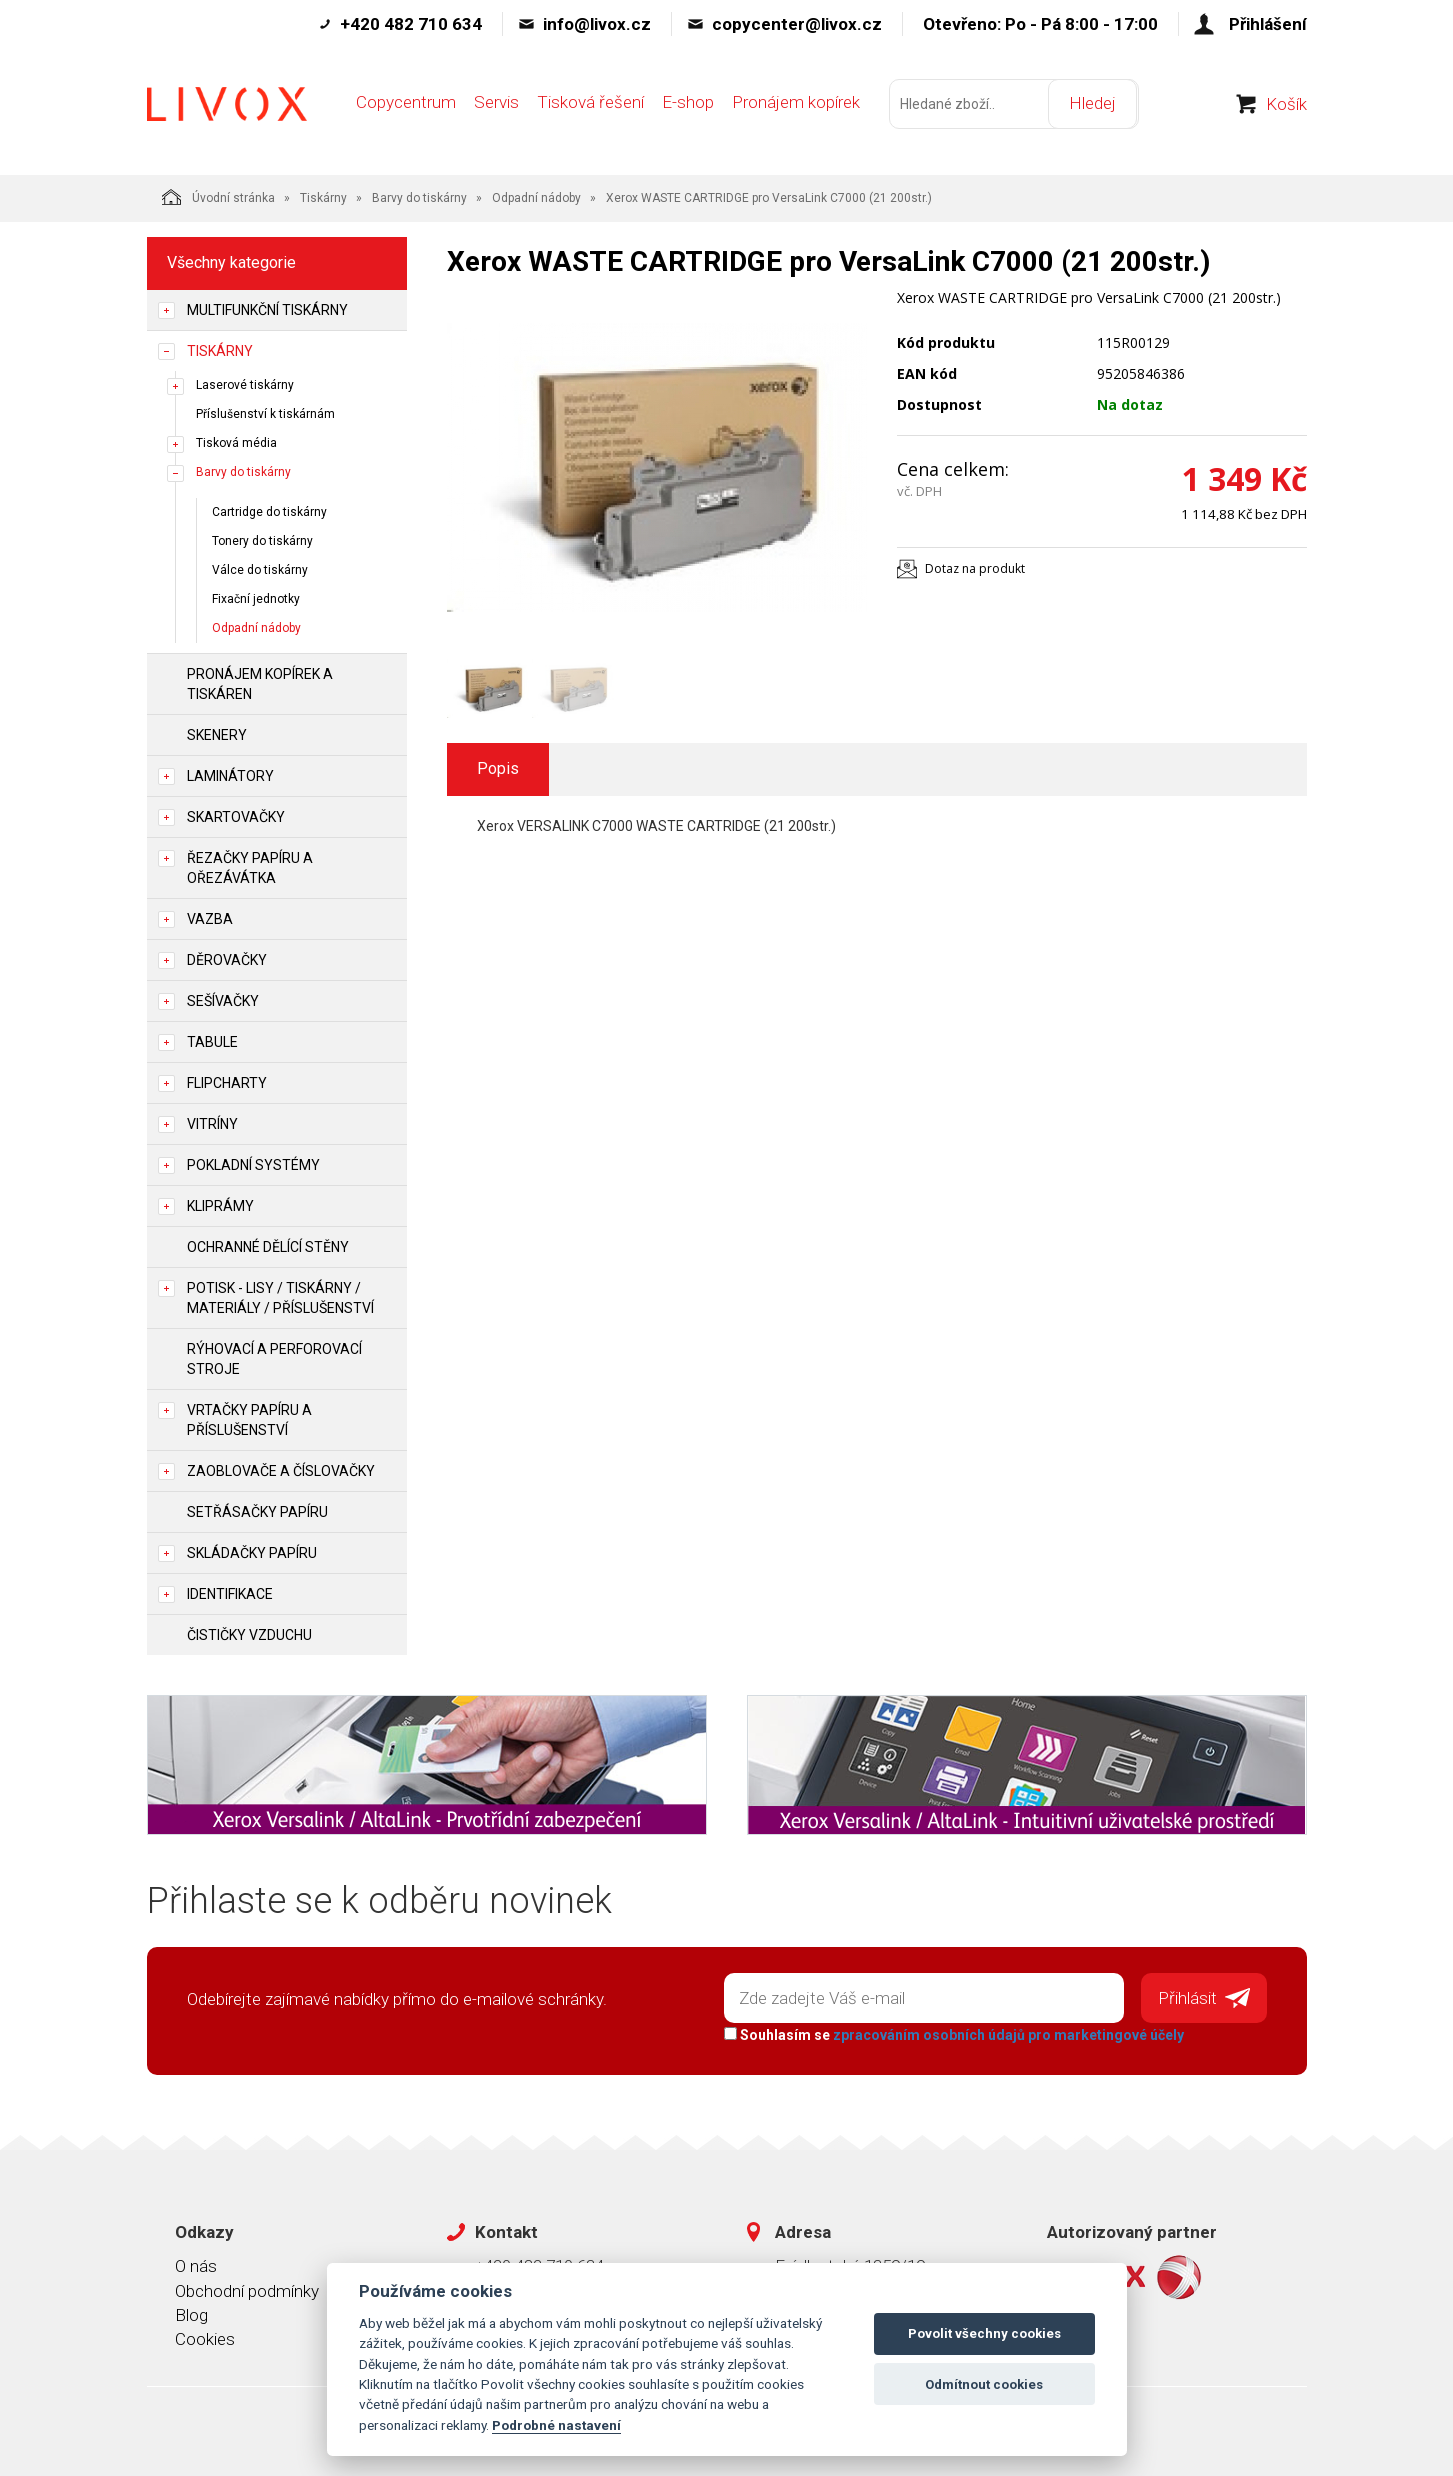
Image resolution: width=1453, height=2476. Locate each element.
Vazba (210, 919)
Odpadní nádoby (536, 198)
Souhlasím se (953, 2034)
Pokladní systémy (253, 1165)
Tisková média (236, 443)
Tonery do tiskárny (262, 541)
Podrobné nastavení (556, 2425)
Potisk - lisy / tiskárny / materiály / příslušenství (280, 1298)
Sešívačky (223, 1001)
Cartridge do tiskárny (269, 512)
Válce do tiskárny (260, 570)
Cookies (205, 2338)
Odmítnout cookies (984, 2384)
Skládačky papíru (252, 1553)
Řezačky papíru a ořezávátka (250, 868)
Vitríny (212, 1124)
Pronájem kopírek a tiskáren (260, 684)
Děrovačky (227, 960)
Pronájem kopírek (796, 107)
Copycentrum (406, 107)
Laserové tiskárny (245, 385)
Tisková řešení (590, 107)
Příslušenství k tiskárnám (265, 414)
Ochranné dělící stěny (268, 1247)
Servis (496, 107)
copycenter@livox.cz (797, 24)
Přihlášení (1268, 24)
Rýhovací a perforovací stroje (274, 1359)
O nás (196, 2265)
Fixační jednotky (256, 599)
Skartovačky (236, 817)
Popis (498, 768)
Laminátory (230, 776)
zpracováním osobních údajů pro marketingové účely (1007, 2034)
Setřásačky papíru (257, 1512)
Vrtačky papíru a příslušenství (249, 1420)
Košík (1286, 109)
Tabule (212, 1042)
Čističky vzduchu (249, 1635)
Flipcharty (227, 1083)
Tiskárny (323, 198)
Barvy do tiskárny (419, 198)
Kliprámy (220, 1206)
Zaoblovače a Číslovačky (281, 1471)
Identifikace (230, 1594)
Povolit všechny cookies (984, 2333)
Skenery (217, 735)
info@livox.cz (597, 24)
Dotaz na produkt (975, 568)
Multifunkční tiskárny (267, 310)
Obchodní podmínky (247, 2289)
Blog (191, 2314)
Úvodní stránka (218, 197)
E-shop (688, 107)
